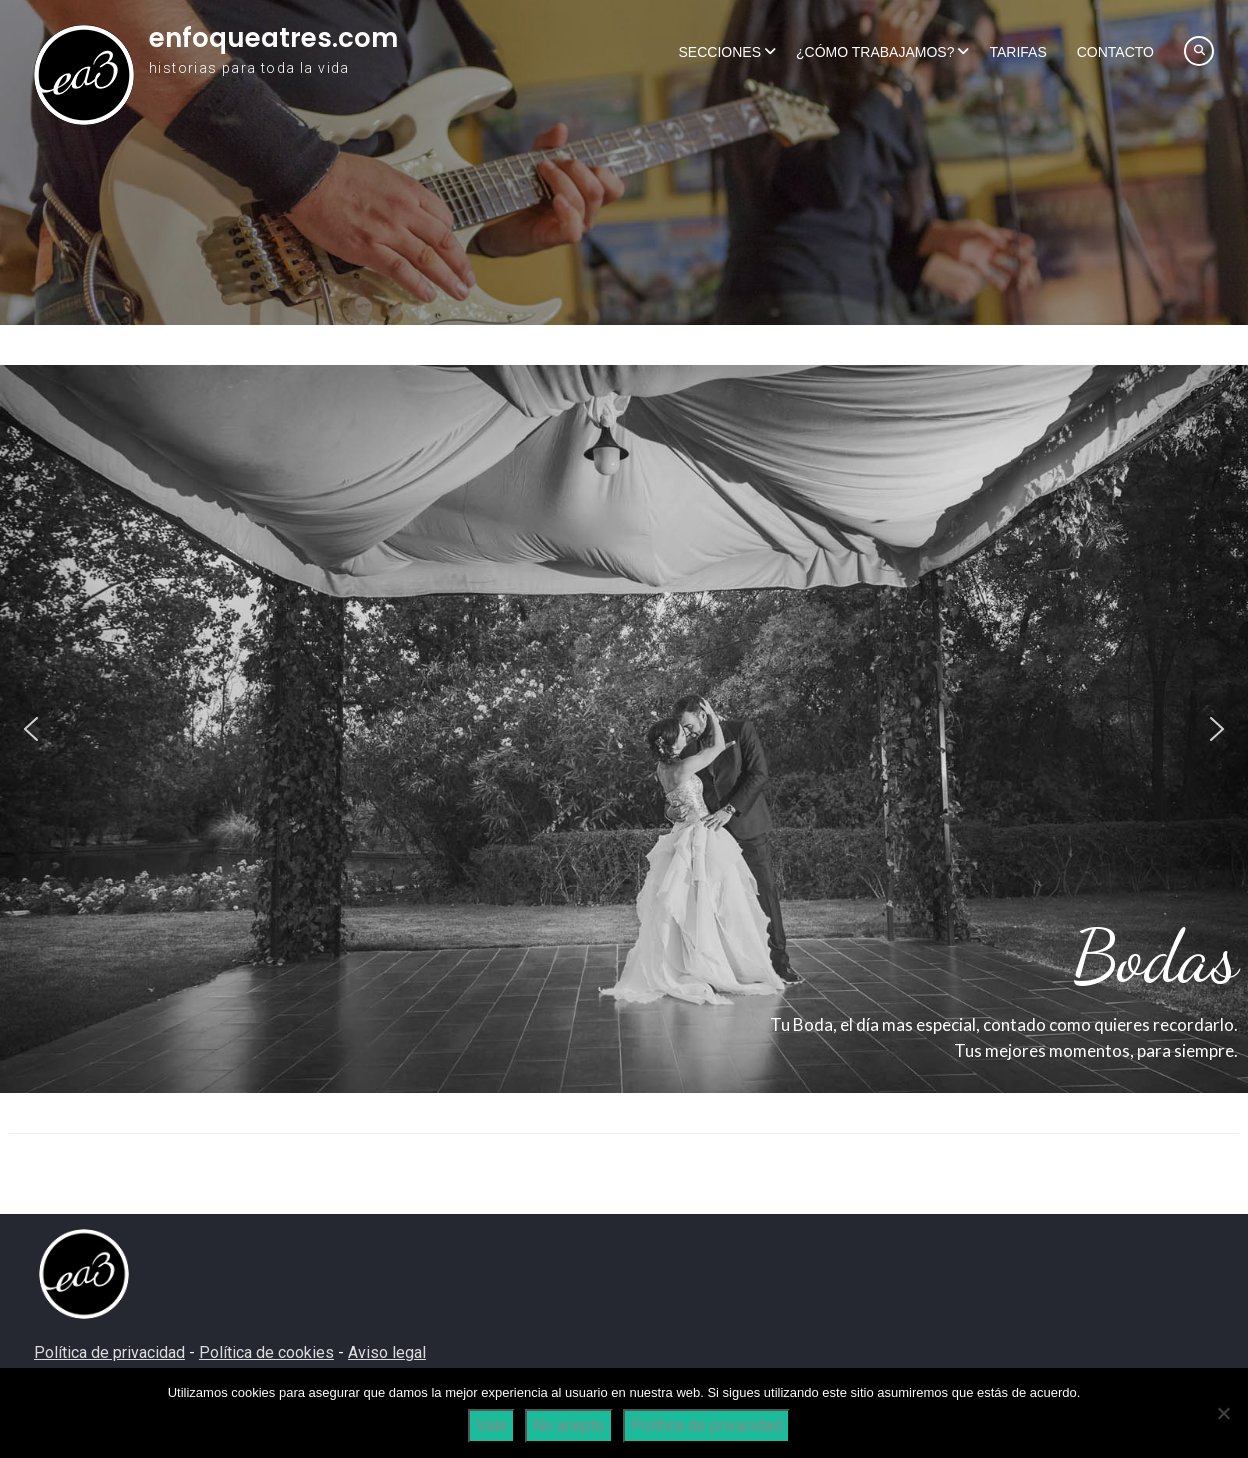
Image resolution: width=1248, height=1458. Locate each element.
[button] (31, 729)
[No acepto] (1223, 1413)
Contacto (1115, 52)
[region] (624, 729)
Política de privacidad (109, 1352)
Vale (491, 1425)
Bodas (1155, 956)
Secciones (720, 52)
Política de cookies (266, 1352)
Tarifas (1017, 52)
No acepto (569, 1425)
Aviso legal (387, 1352)
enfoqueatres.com (273, 38)
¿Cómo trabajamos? (875, 52)
